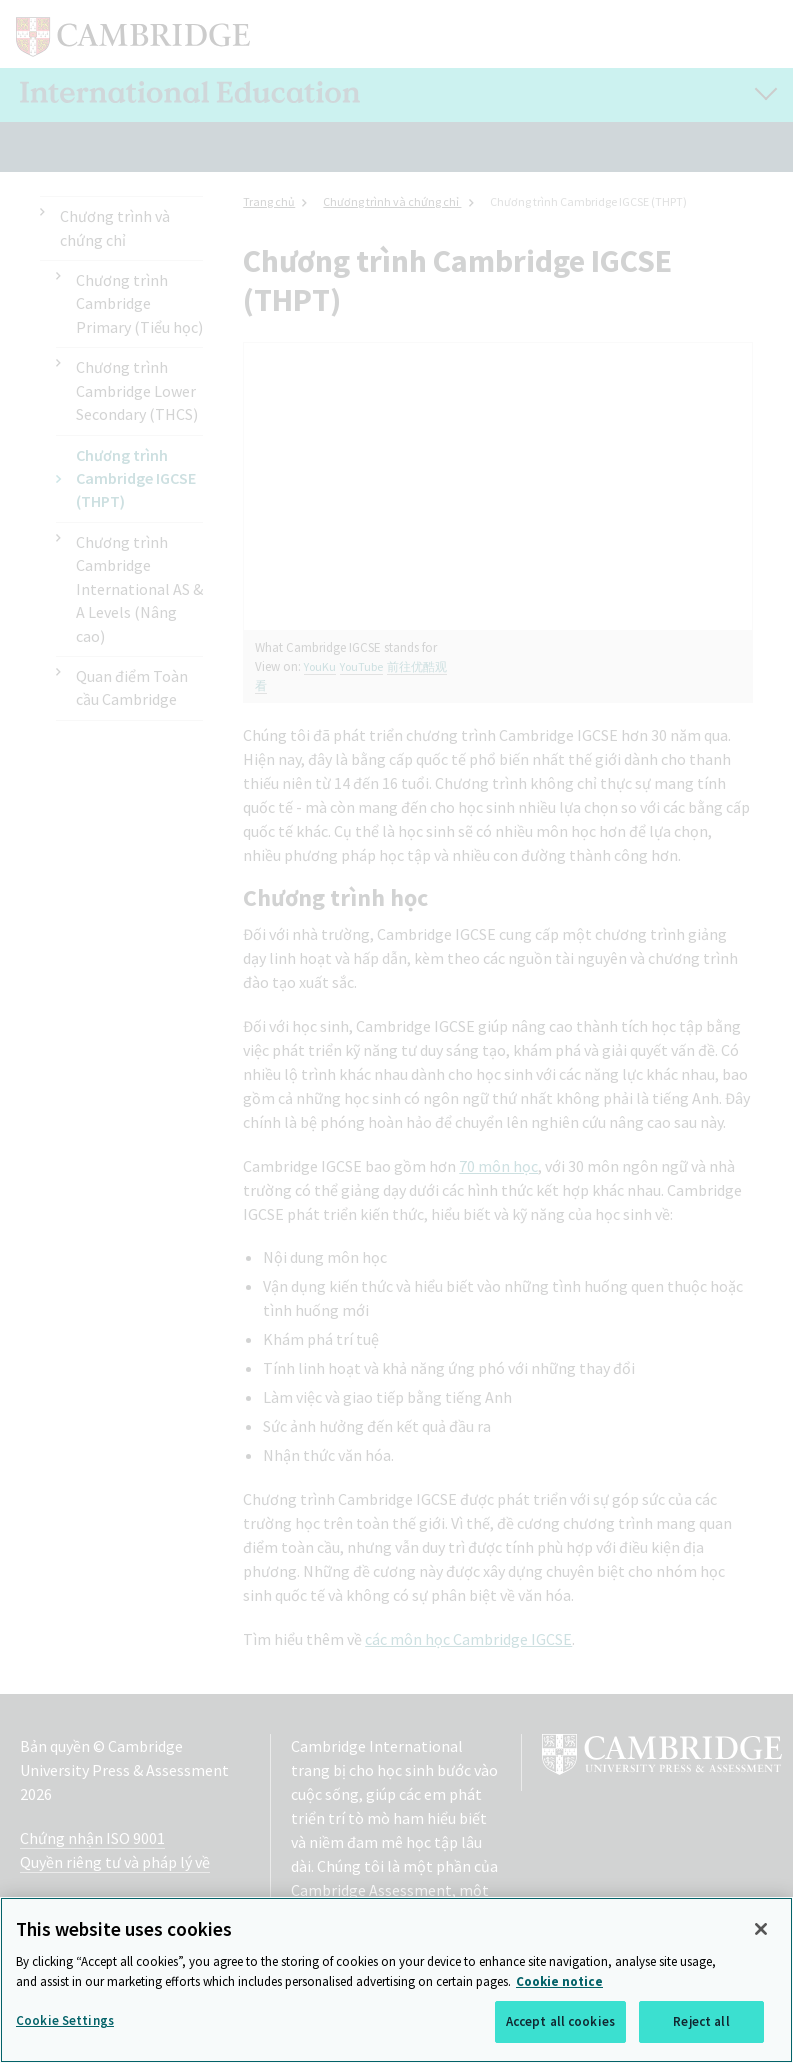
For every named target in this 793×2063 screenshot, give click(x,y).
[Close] (761, 1929)
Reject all (701, 2021)
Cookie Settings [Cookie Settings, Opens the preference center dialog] (65, 2020)
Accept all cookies (560, 2021)
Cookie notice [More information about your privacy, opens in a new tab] (559, 1981)
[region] (396, 1980)
